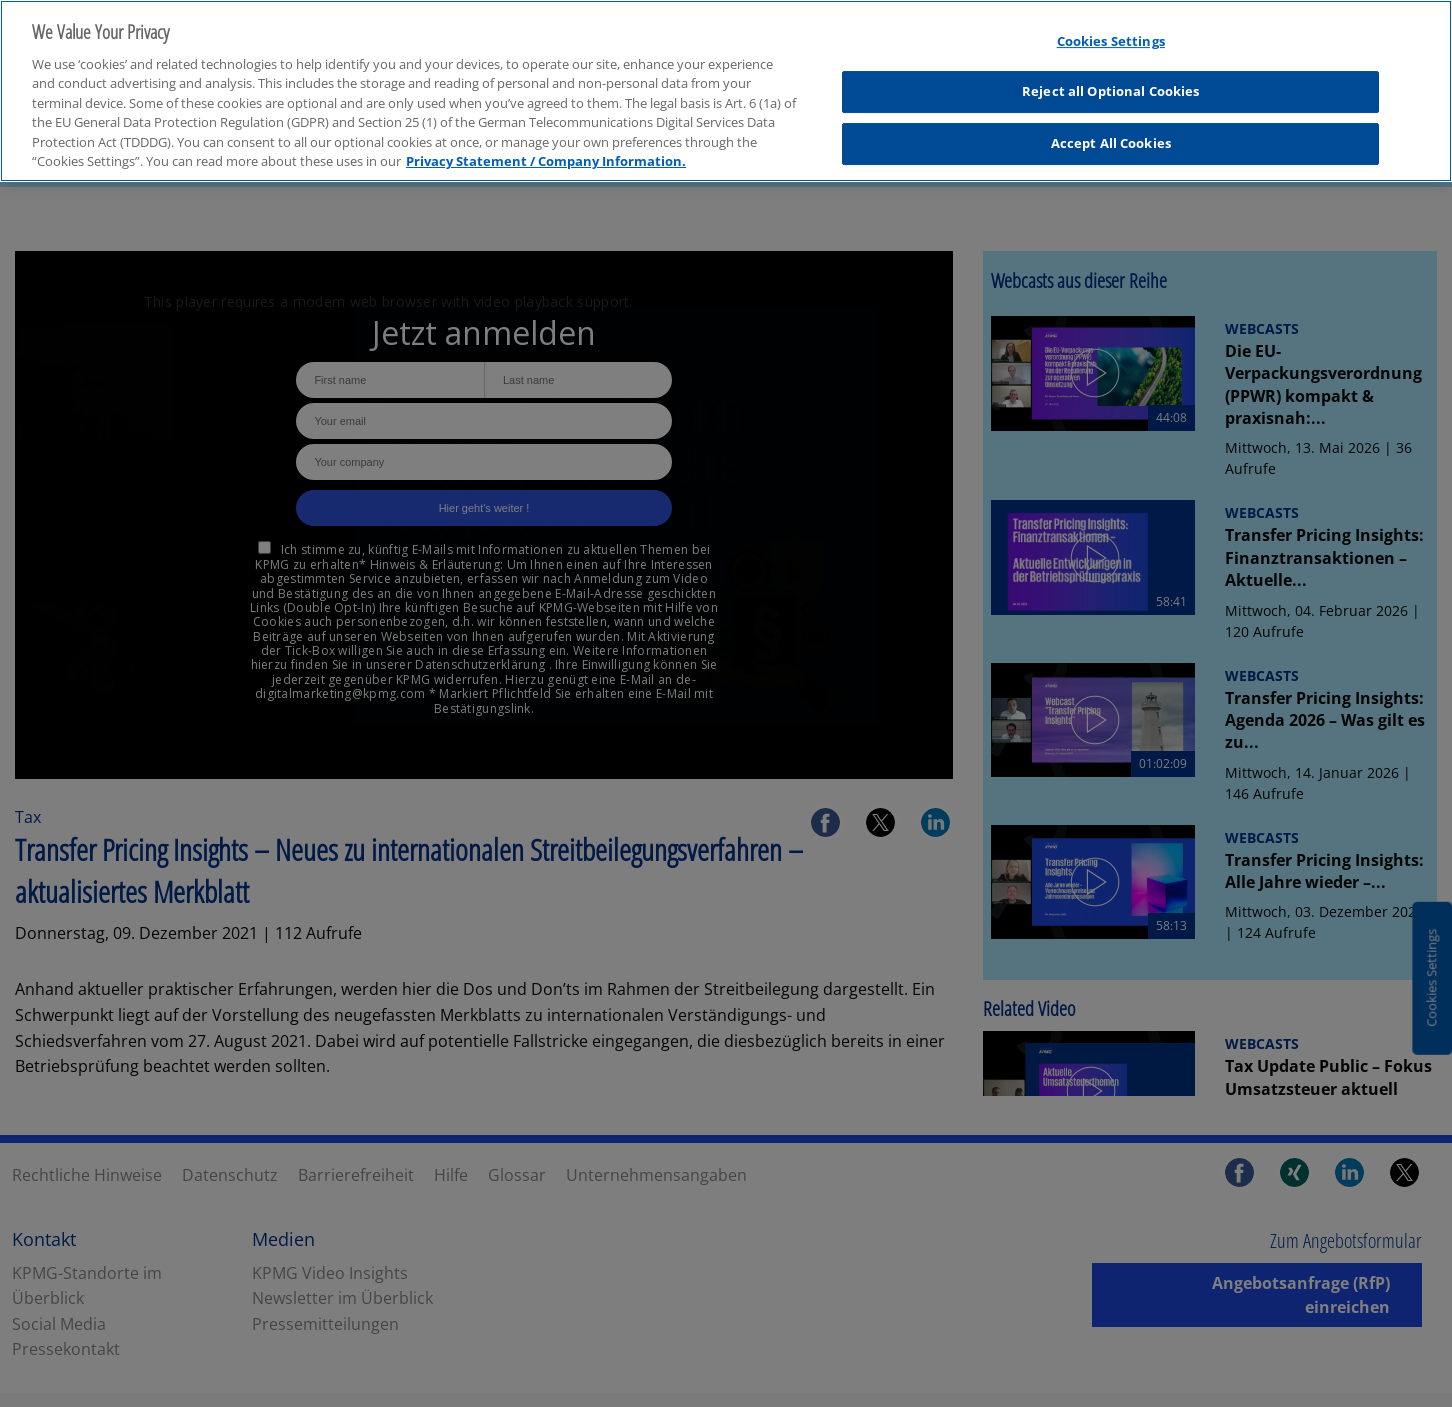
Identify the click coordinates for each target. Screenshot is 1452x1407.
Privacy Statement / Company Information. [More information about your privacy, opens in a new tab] (546, 150)
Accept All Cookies (1111, 132)
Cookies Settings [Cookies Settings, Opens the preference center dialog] (1111, 30)
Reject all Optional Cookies (1111, 80)
